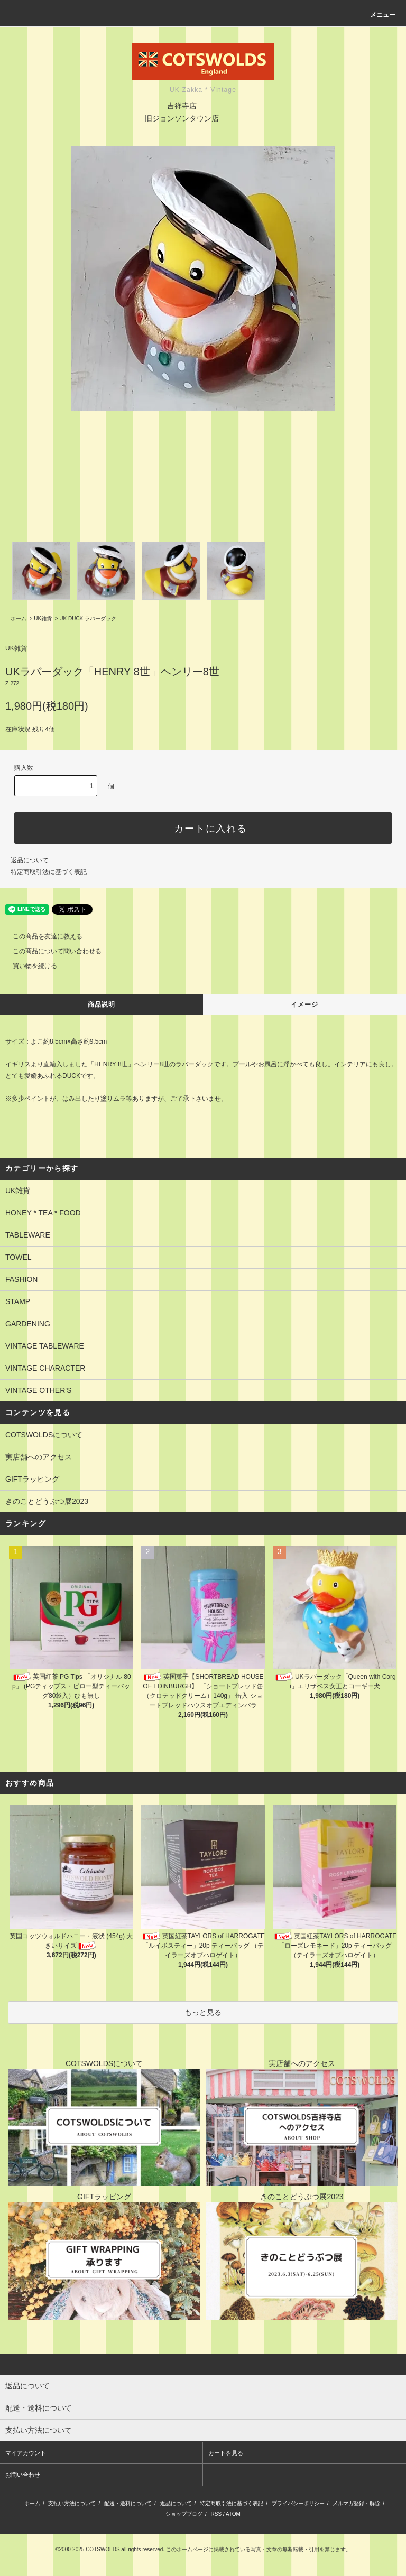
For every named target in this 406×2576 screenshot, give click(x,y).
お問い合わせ (22, 2474)
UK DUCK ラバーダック (87, 618)
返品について (30, 860)
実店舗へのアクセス (38, 1457)
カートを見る (225, 2453)
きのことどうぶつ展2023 (46, 1501)
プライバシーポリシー (298, 2503)
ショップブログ (183, 2514)
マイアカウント (25, 2453)
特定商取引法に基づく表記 (49, 872)
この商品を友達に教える (41, 936)
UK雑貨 (43, 618)
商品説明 (102, 1004)
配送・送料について (128, 2503)
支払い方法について (72, 2503)
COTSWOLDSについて (43, 1434)
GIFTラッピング (32, 1479)
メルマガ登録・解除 (356, 2503)
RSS (216, 2514)
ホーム (18, 618)
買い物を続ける (28, 966)
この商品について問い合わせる (51, 951)
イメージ (305, 1004)
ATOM (233, 2514)
